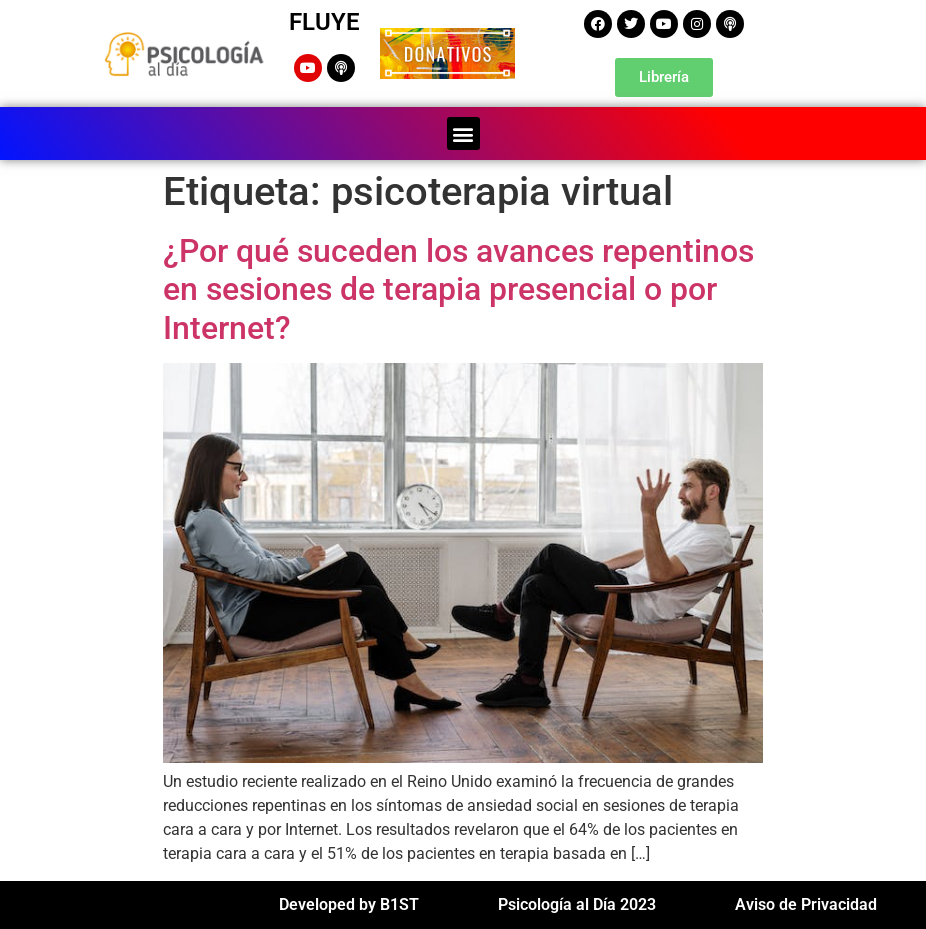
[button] (463, 133)
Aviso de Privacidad (806, 904)
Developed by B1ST (349, 904)
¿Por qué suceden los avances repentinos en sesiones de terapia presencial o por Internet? (458, 289)
